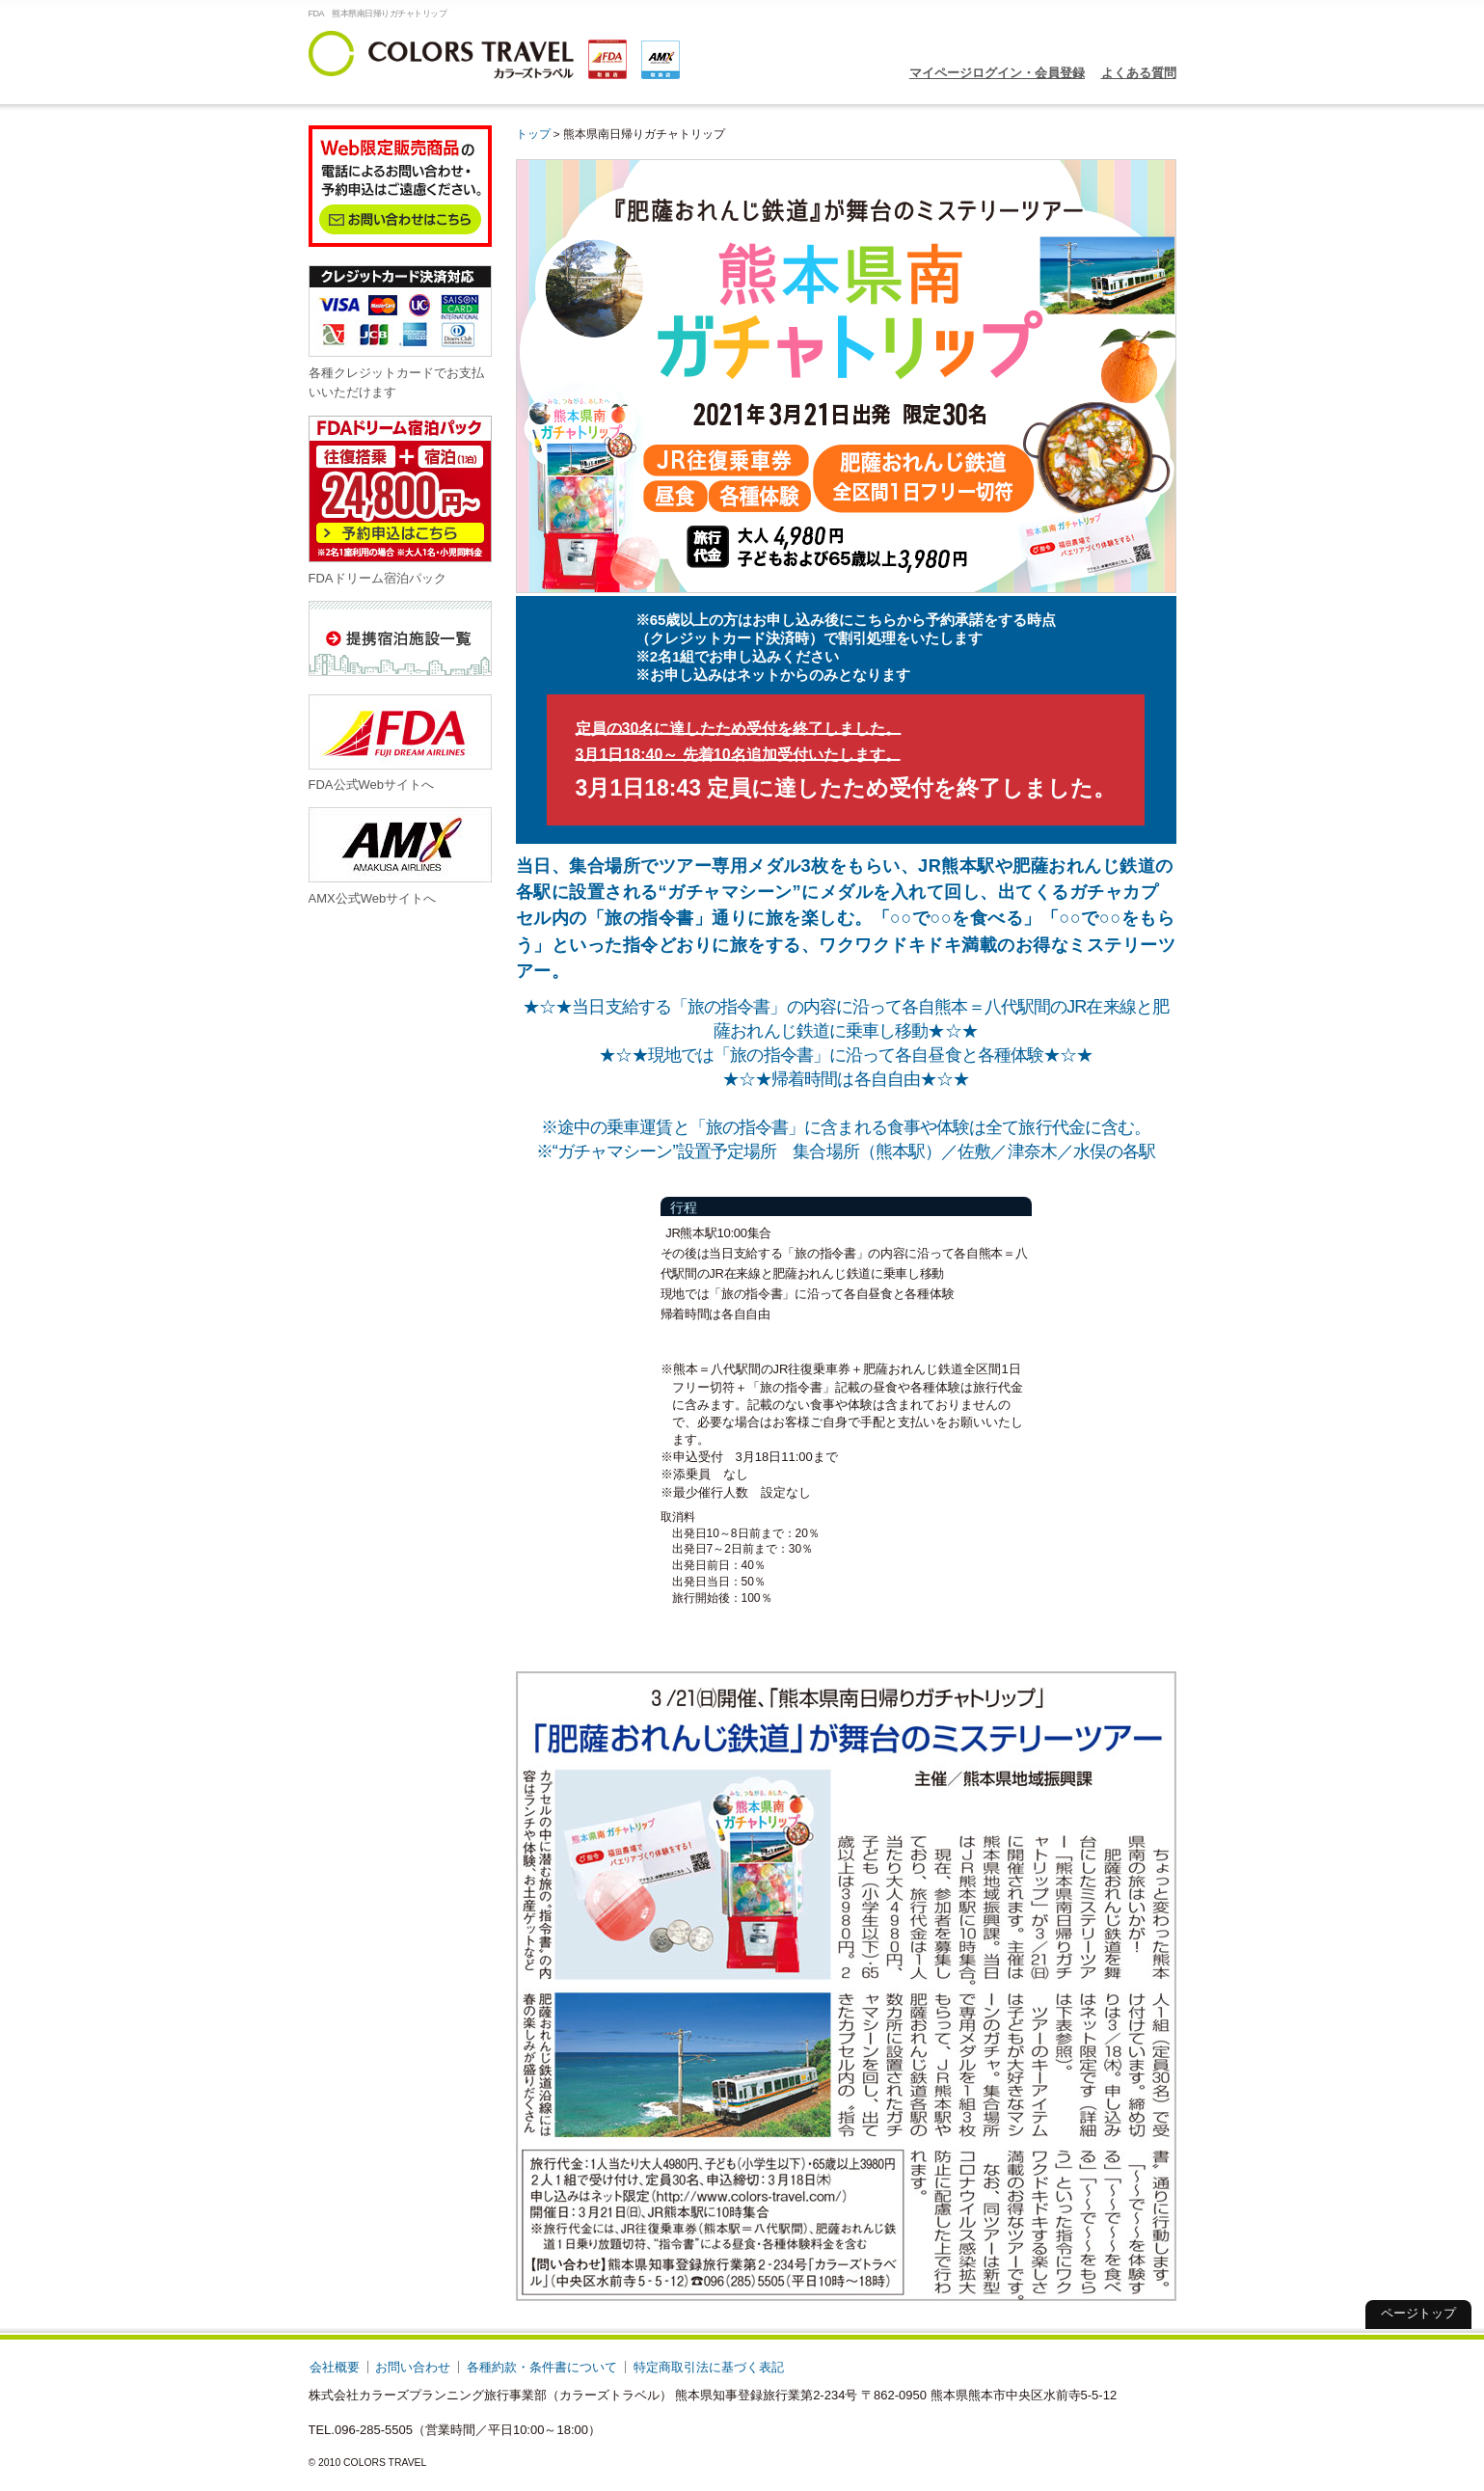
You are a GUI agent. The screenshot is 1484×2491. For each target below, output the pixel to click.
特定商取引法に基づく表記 (709, 2367)
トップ (533, 133)
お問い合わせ (412, 2367)
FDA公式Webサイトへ (400, 743)
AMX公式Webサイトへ (400, 856)
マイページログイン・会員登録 (997, 73)
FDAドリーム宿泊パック (400, 500)
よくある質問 (1138, 73)
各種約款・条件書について (542, 2367)
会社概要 (335, 2367)
